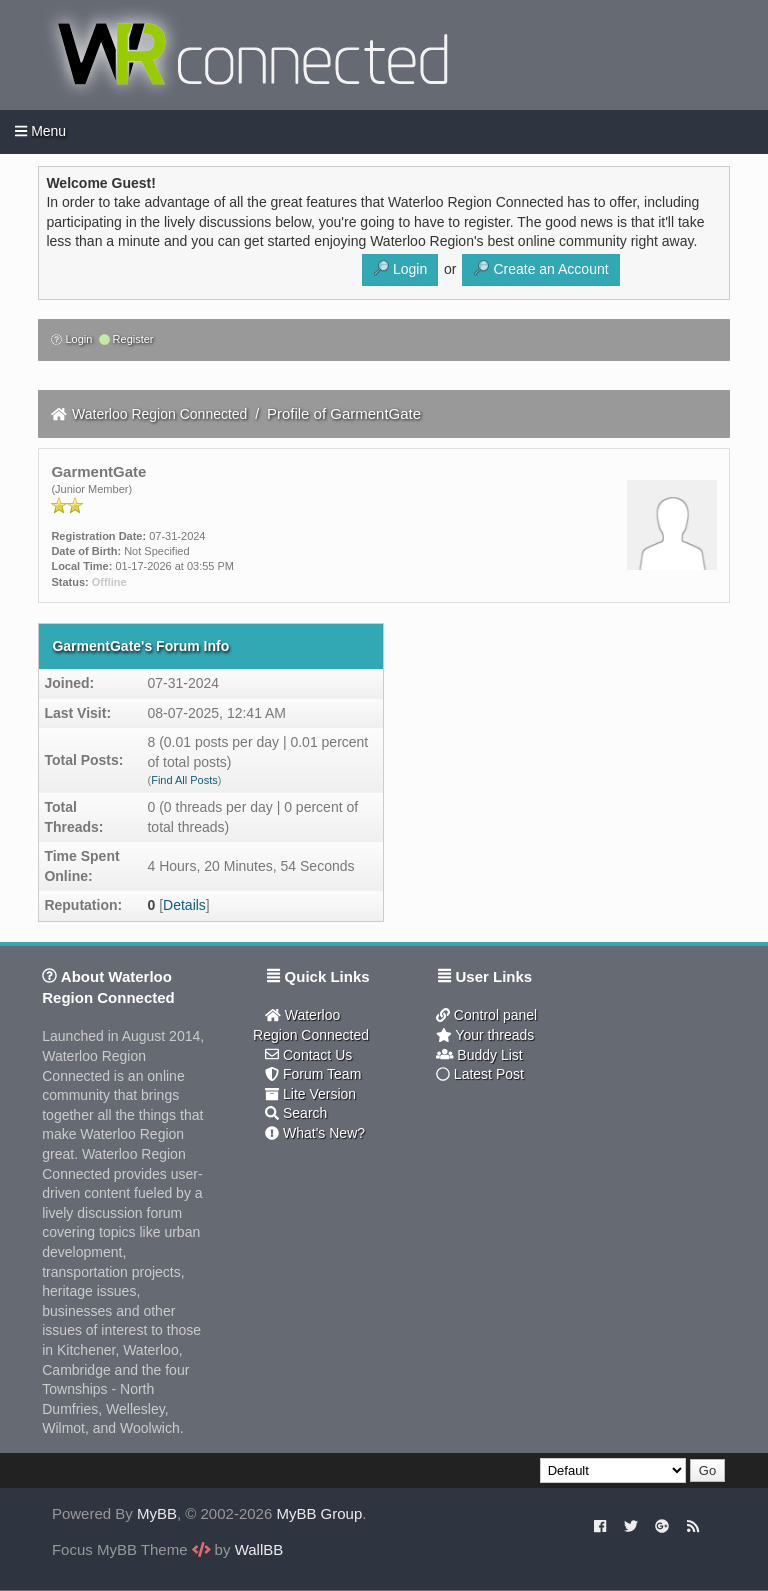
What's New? (315, 1133)
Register (126, 339)
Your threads (485, 1035)
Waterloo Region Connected (159, 414)
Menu (40, 131)
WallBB (259, 1549)
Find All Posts (184, 780)
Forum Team (313, 1074)
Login (71, 339)
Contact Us (308, 1055)
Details (184, 905)
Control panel (486, 1015)
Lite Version (310, 1094)
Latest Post (480, 1074)
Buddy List (479, 1055)
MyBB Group (319, 1513)
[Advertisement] (534, 1224)
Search (296, 1113)
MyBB (157, 1513)
